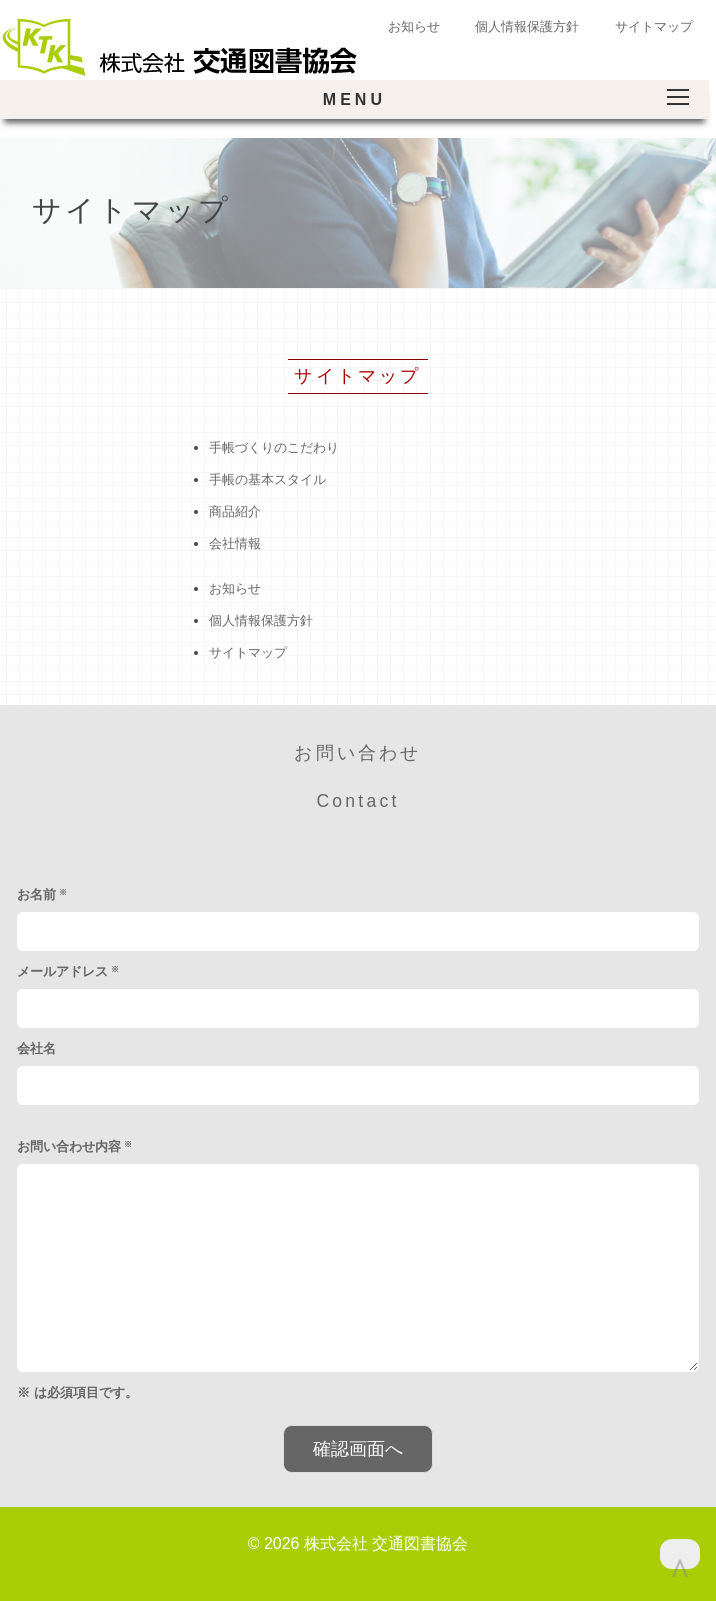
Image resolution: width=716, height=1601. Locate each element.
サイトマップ (654, 26)
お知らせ (414, 26)
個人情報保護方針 (527, 26)
